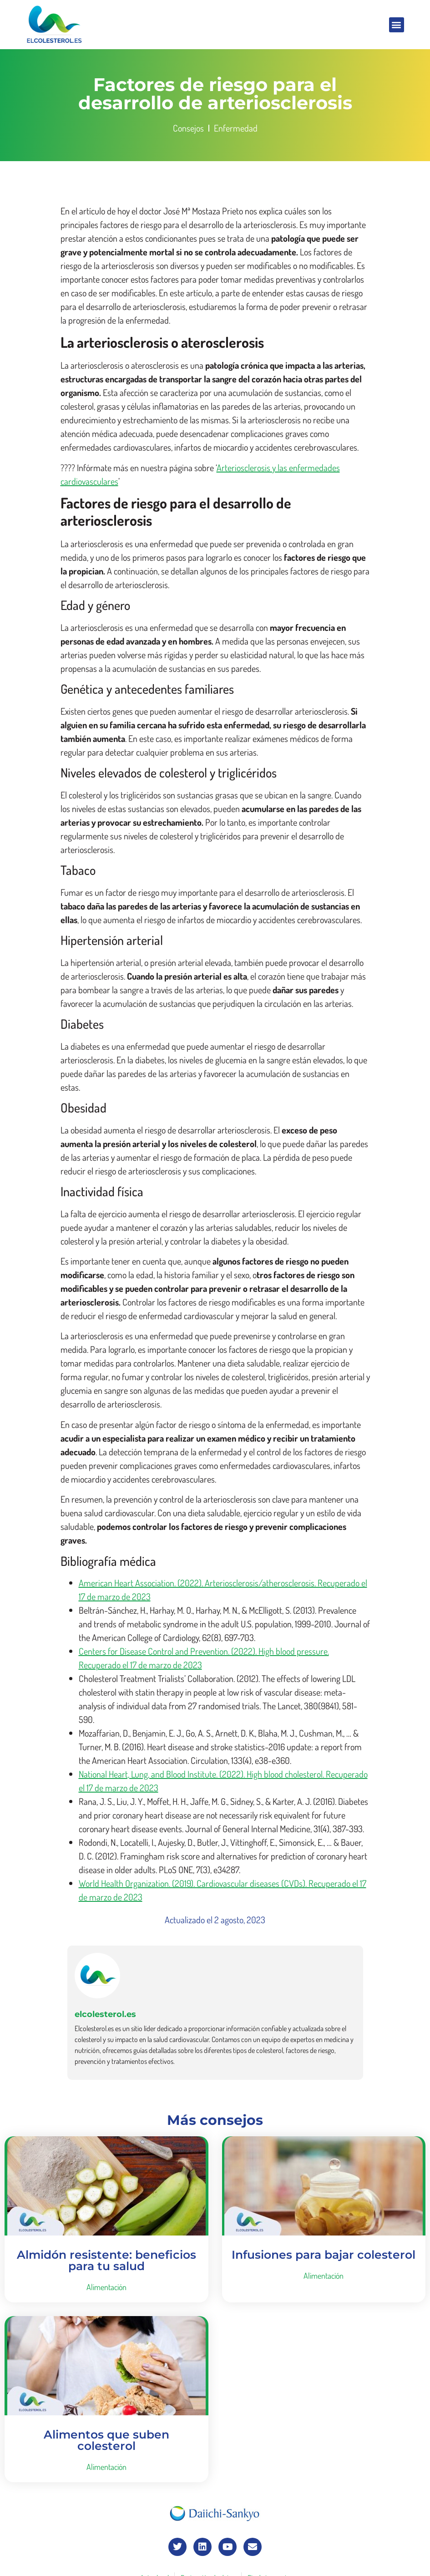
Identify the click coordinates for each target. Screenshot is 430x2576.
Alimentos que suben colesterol (106, 2440)
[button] (396, 24)
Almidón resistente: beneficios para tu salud (106, 2260)
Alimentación (106, 2287)
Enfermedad (236, 128)
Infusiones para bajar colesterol (323, 2254)
